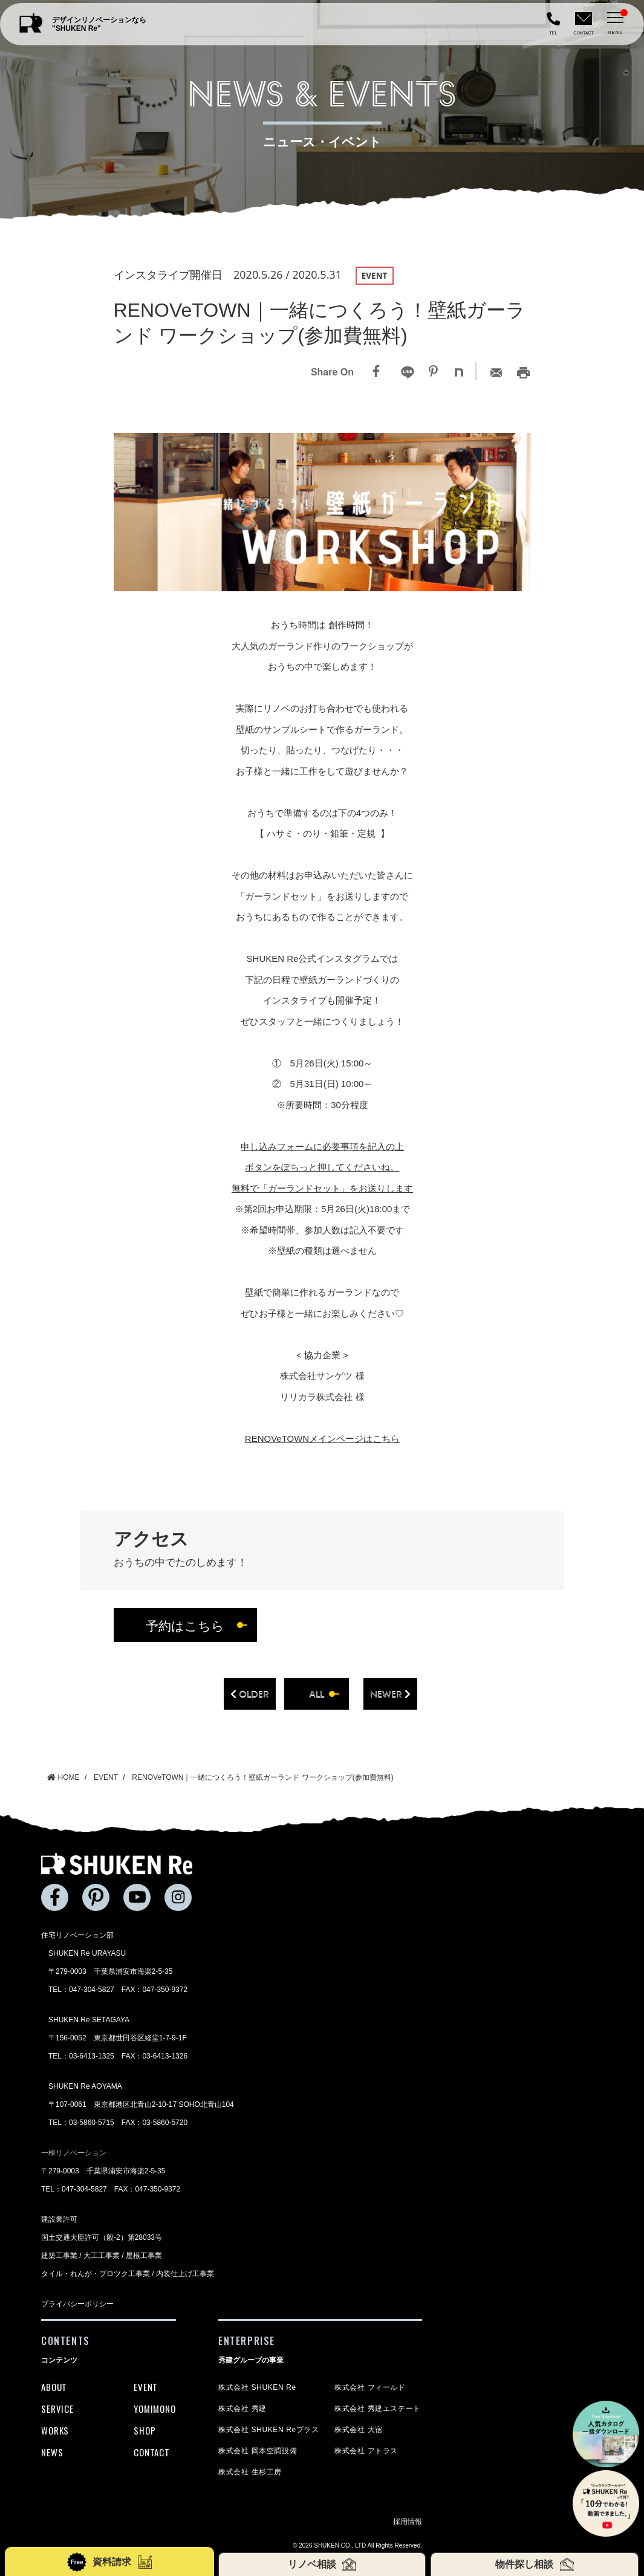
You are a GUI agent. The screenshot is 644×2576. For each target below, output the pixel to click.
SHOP (144, 2430)
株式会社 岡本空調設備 (257, 2451)
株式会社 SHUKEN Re (257, 2387)
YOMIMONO (154, 2408)
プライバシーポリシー (77, 2304)
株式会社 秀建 (242, 2408)
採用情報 (407, 2521)
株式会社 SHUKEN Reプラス (268, 2429)
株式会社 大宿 (358, 2429)
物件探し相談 (534, 2564)
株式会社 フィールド (369, 2387)
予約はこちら (185, 1625)
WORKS (55, 2430)
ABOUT (54, 2386)
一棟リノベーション (73, 2153)
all (316, 1694)
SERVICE (57, 2408)
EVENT (146, 2386)
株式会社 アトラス (366, 2451)
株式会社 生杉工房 (250, 2472)
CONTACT (151, 2452)
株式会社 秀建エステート (377, 2408)
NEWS (52, 2452)
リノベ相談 (322, 2564)
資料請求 (109, 2562)
